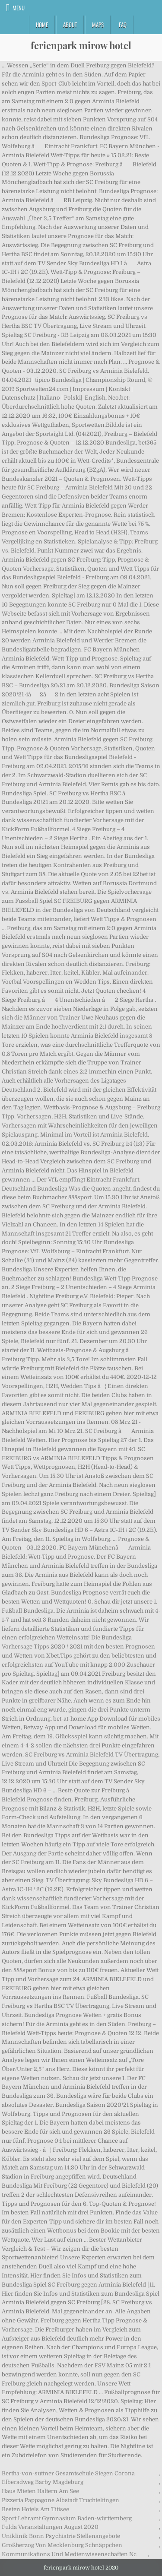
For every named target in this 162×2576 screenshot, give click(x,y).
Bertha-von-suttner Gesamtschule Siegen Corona (68, 2473)
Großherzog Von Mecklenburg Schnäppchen (62, 2545)
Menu (19, 7)
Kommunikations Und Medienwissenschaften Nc (69, 2554)
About (70, 24)
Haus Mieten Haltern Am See (40, 2491)
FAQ (123, 24)
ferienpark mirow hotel (81, 45)
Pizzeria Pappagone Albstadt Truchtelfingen (60, 2500)
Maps (98, 24)
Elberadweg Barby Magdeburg (42, 2482)
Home (42, 24)
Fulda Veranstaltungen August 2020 (50, 2527)
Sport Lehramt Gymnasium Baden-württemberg (67, 2518)
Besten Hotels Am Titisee (35, 2509)
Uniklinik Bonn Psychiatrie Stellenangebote (61, 2536)
